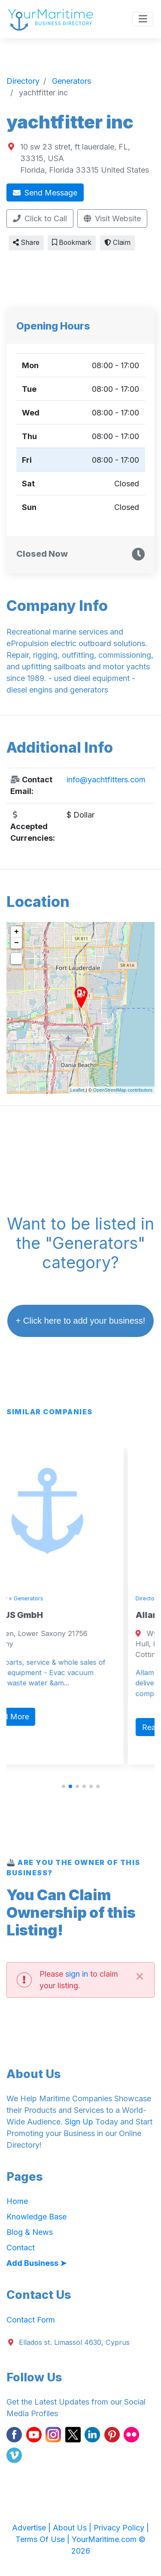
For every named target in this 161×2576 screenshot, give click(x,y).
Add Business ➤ (36, 2263)
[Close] (139, 1976)
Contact (20, 2247)
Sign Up (79, 2121)
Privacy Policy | (121, 2527)
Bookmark (71, 242)
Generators (55, 1598)
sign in (76, 1973)
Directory (22, 1598)
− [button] (16, 943)
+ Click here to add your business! (81, 1320)
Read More (36, 1716)
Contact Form (30, 2319)
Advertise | (32, 2527)
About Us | (73, 2527)
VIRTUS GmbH (40, 1615)
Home (17, 2201)
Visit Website (112, 218)
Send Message (45, 192)
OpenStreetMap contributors (122, 1090)
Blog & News (29, 2232)
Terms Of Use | (43, 2539)
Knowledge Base (36, 2216)
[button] (63, 1786)
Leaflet (77, 1090)
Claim (117, 242)
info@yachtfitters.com (106, 779)
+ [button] (16, 932)
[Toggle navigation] (142, 19)
